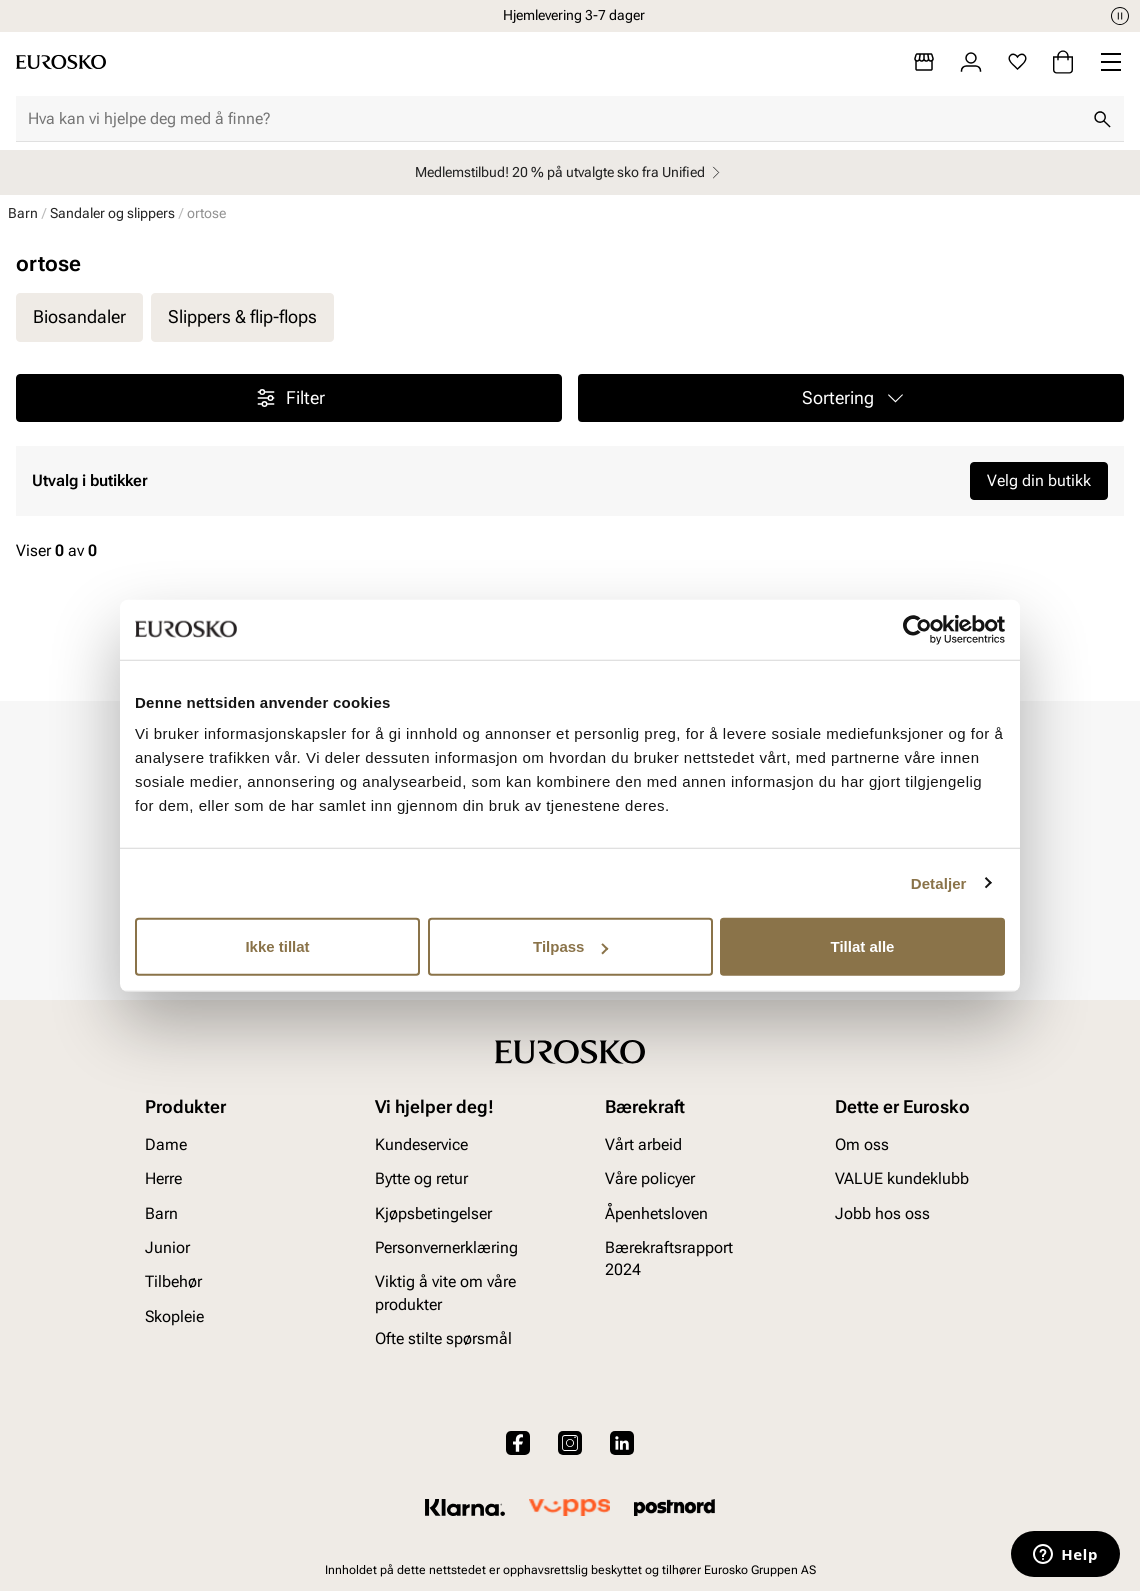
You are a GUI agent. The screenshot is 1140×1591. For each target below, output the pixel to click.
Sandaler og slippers (112, 213)
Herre (163, 1178)
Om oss (862, 1143)
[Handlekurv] (1063, 62)
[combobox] (554, 119)
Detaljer (939, 882)
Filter (289, 398)
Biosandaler (79, 316)
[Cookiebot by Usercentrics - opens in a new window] (917, 629)
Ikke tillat (277, 946)
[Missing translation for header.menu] (1111, 62)
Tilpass (570, 946)
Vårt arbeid (643, 1143)
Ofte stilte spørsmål (443, 1338)
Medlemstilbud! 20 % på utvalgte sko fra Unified (570, 172)
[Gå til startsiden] (61, 62)
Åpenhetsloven (656, 1212)
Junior (167, 1247)
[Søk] (1102, 119)
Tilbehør (173, 1281)
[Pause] (1120, 16)
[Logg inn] (971, 62)
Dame (166, 1143)
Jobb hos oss (882, 1212)
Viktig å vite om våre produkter (445, 1292)
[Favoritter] (1017, 62)
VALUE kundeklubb (902, 1178)
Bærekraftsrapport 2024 (669, 1258)
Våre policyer (650, 1178)
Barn (23, 213)
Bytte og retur (421, 1178)
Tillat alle (863, 946)
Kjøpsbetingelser (433, 1212)
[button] (851, 398)
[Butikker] (924, 62)
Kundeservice (421, 1143)
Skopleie (174, 1315)
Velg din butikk (1039, 480)
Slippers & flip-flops (242, 316)
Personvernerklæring (446, 1247)
